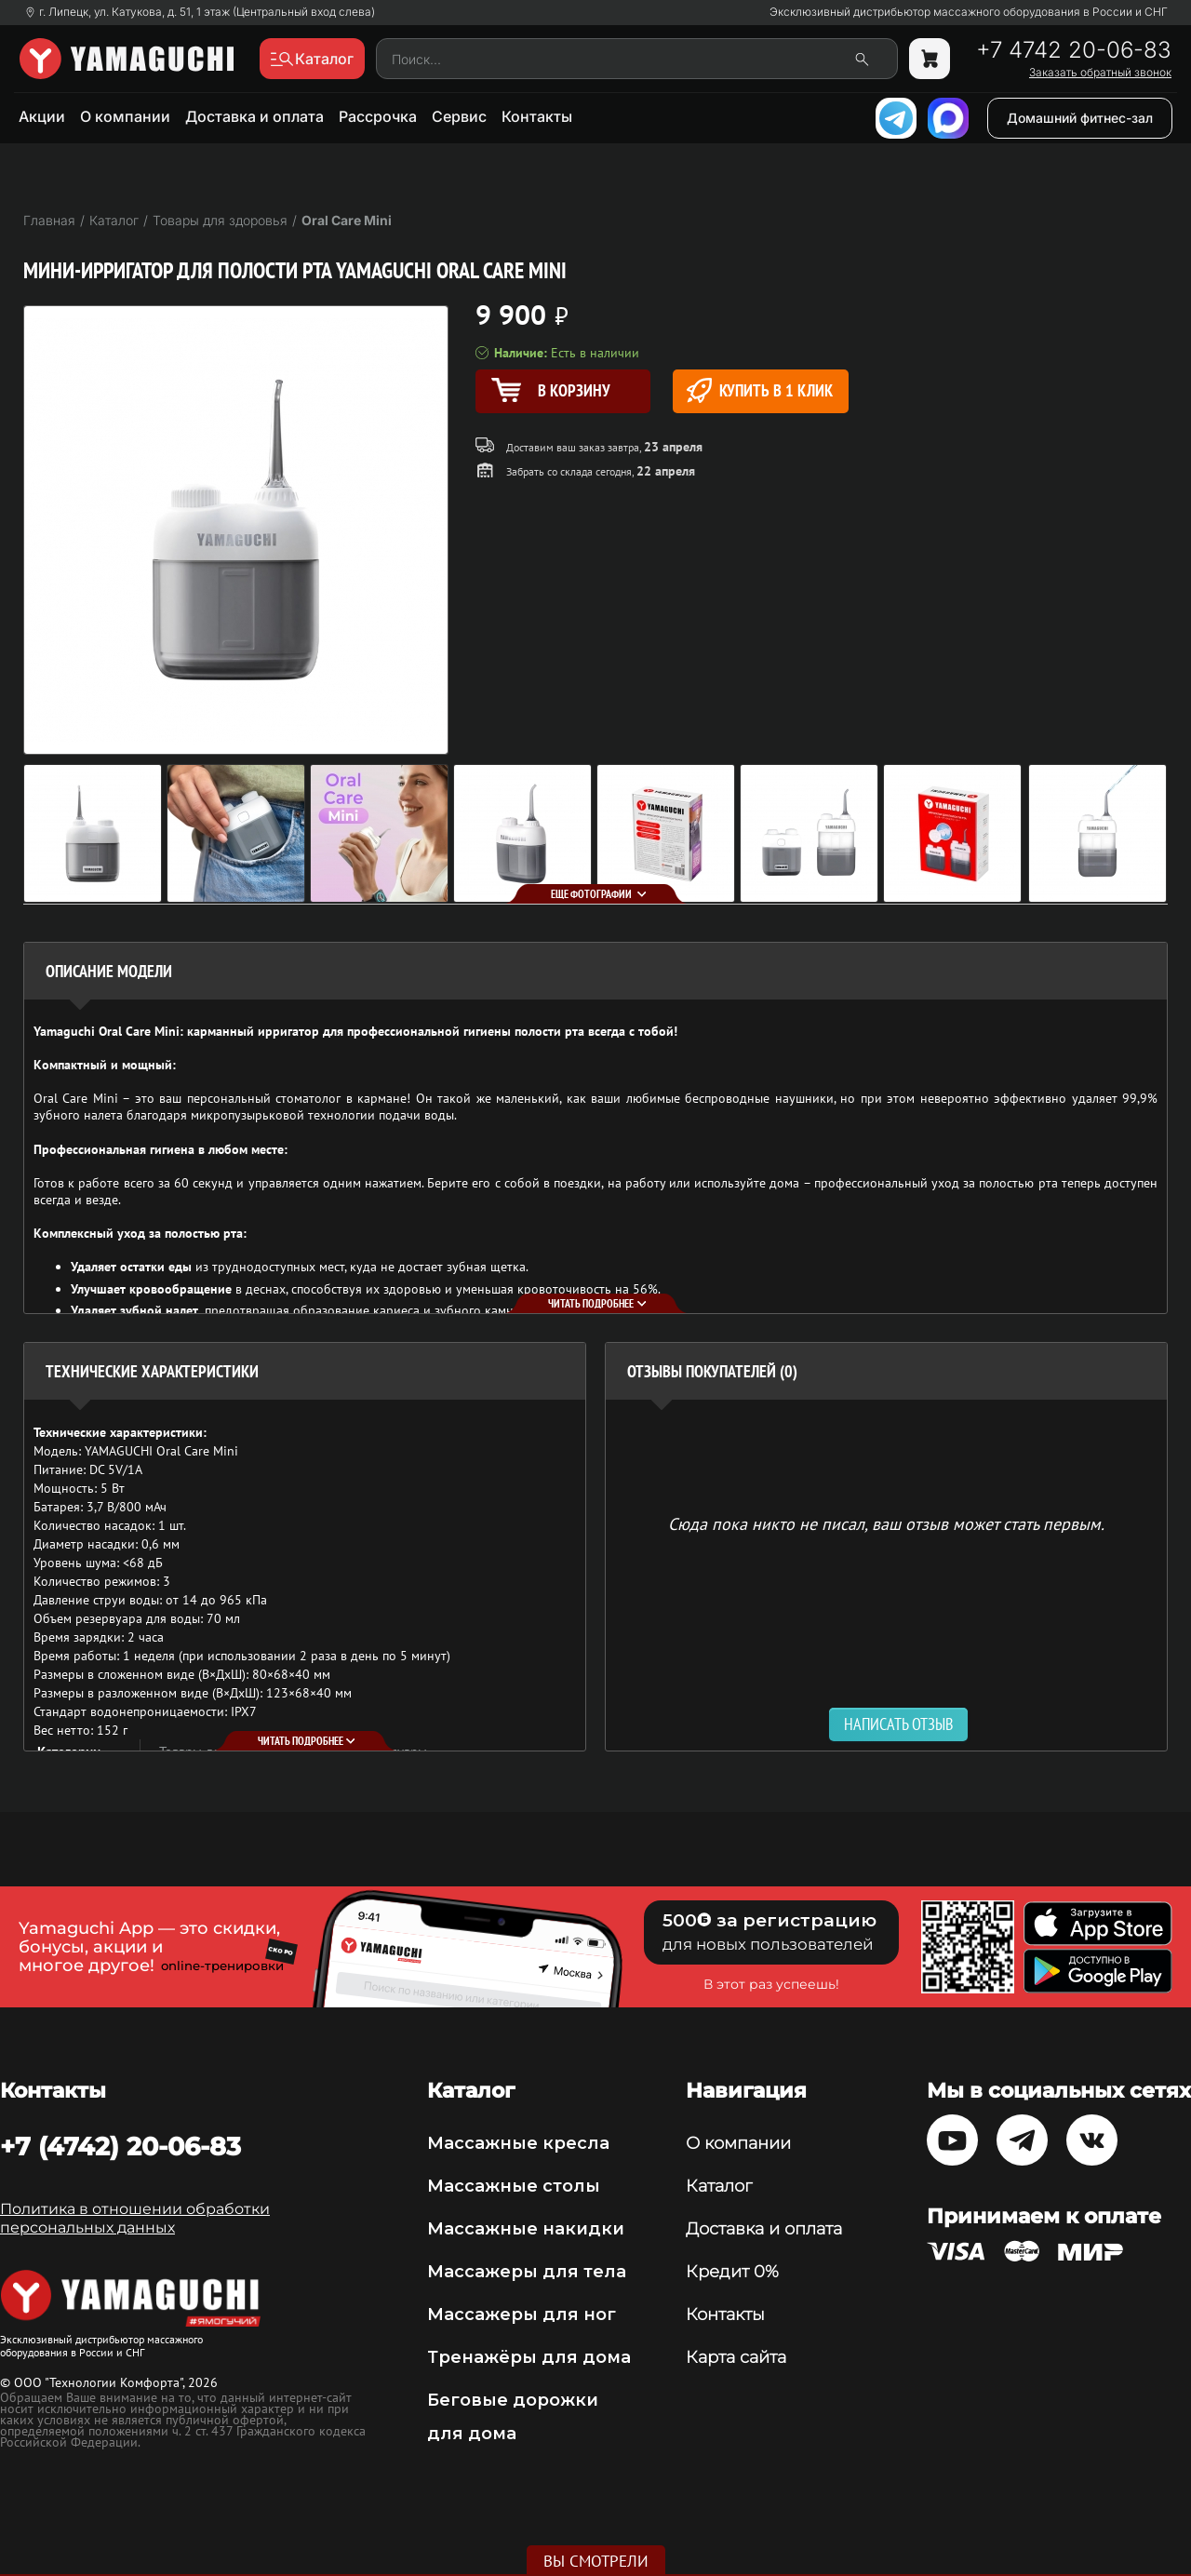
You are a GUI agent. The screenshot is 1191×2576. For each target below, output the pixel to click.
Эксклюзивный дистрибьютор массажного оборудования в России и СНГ (968, 12)
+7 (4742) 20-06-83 (120, 2146)
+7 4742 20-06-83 (1073, 50)
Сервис (459, 116)
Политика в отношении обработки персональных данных (135, 2218)
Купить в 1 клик (760, 390)
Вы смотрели (596, 2561)
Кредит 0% (732, 2271)
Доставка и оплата (254, 116)
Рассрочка (378, 116)
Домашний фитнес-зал (1080, 118)
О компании (125, 116)
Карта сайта (736, 2357)
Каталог (719, 2186)
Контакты (537, 116)
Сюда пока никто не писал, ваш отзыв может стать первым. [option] (886, 1523)
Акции (42, 116)
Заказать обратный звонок (1100, 72)
